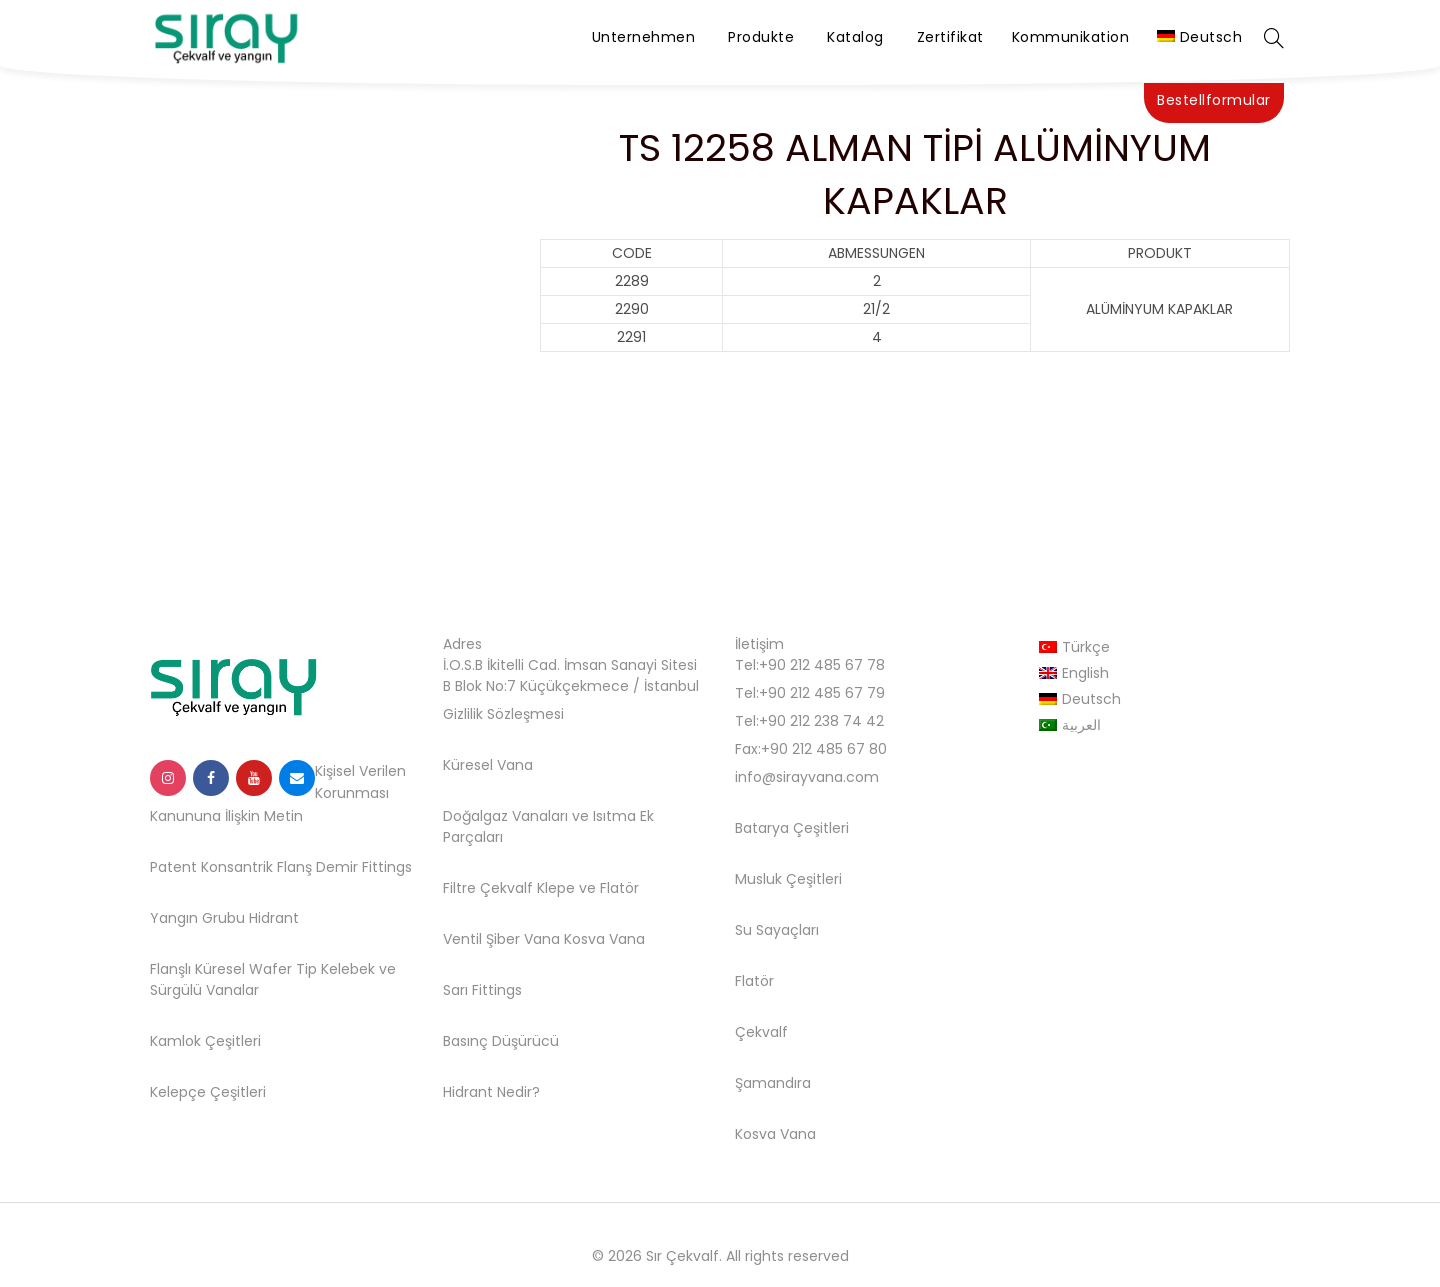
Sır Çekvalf (682, 1256)
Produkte (761, 37)
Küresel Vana (488, 765)
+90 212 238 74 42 (821, 721)
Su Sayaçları (777, 930)
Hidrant (274, 918)
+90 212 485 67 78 (822, 665)
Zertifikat (950, 37)
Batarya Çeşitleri (792, 828)
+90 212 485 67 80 (824, 749)
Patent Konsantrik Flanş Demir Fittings (281, 867)
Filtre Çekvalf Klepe (509, 888)
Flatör (619, 888)
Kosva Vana (604, 939)
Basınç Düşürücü (501, 1041)
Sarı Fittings (482, 990)
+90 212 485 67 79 (822, 693)
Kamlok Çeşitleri (205, 1041)
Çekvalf (761, 1032)
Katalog (855, 37)
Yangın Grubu (197, 918)
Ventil (462, 939)
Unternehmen (644, 37)
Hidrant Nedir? (491, 1092)
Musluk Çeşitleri (788, 879)
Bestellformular (1214, 100)
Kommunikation (1071, 37)
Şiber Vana (523, 939)
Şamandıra (773, 1083)
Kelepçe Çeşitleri (208, 1092)
